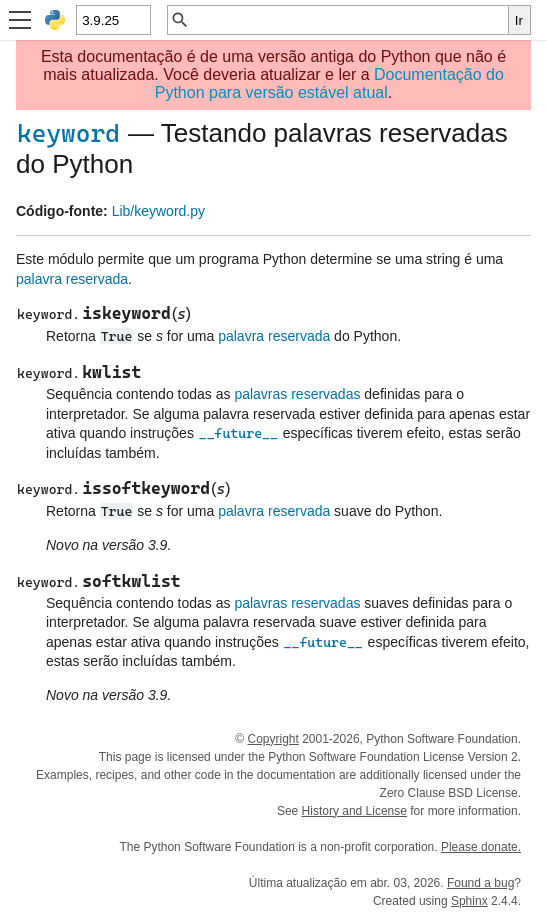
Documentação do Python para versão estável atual (329, 83)
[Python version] (112, 20)
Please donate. (481, 847)
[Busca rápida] (349, 20)
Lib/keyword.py (158, 211)
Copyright (272, 739)
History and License (354, 811)
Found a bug (480, 883)
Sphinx (469, 901)
